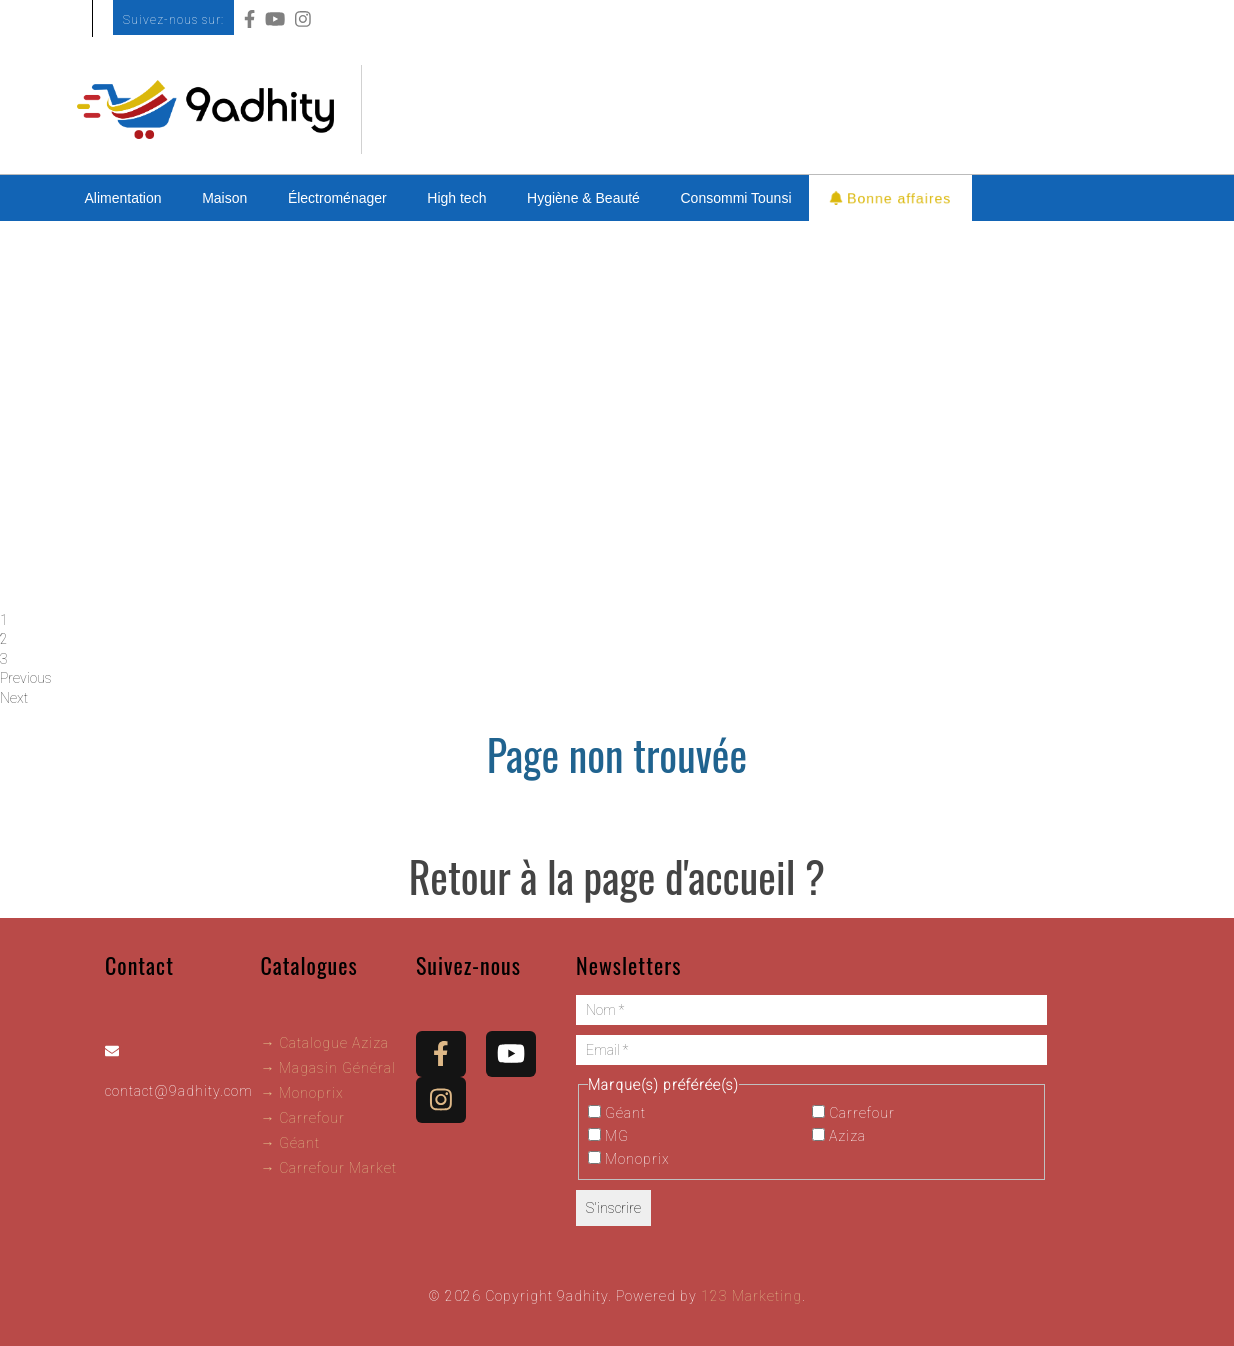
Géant (617, 1113)
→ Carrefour (302, 1118)
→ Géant (290, 1143)
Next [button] (14, 698)
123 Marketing (751, 1296)
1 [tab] (4, 620)
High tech (456, 198)
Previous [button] (26, 678)
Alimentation (123, 198)
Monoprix (629, 1159)
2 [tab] (4, 639)
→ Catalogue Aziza (324, 1043)
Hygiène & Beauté (583, 198)
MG (608, 1136)
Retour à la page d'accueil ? (617, 876)
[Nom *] (811, 1010)
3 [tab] (4, 659)
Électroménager (337, 198)
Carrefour (853, 1113)
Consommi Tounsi (736, 198)
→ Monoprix (302, 1093)
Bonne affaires (891, 197)
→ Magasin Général (328, 1068)
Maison (224, 198)
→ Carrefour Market (328, 1168)
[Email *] (811, 1050)
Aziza (839, 1136)
